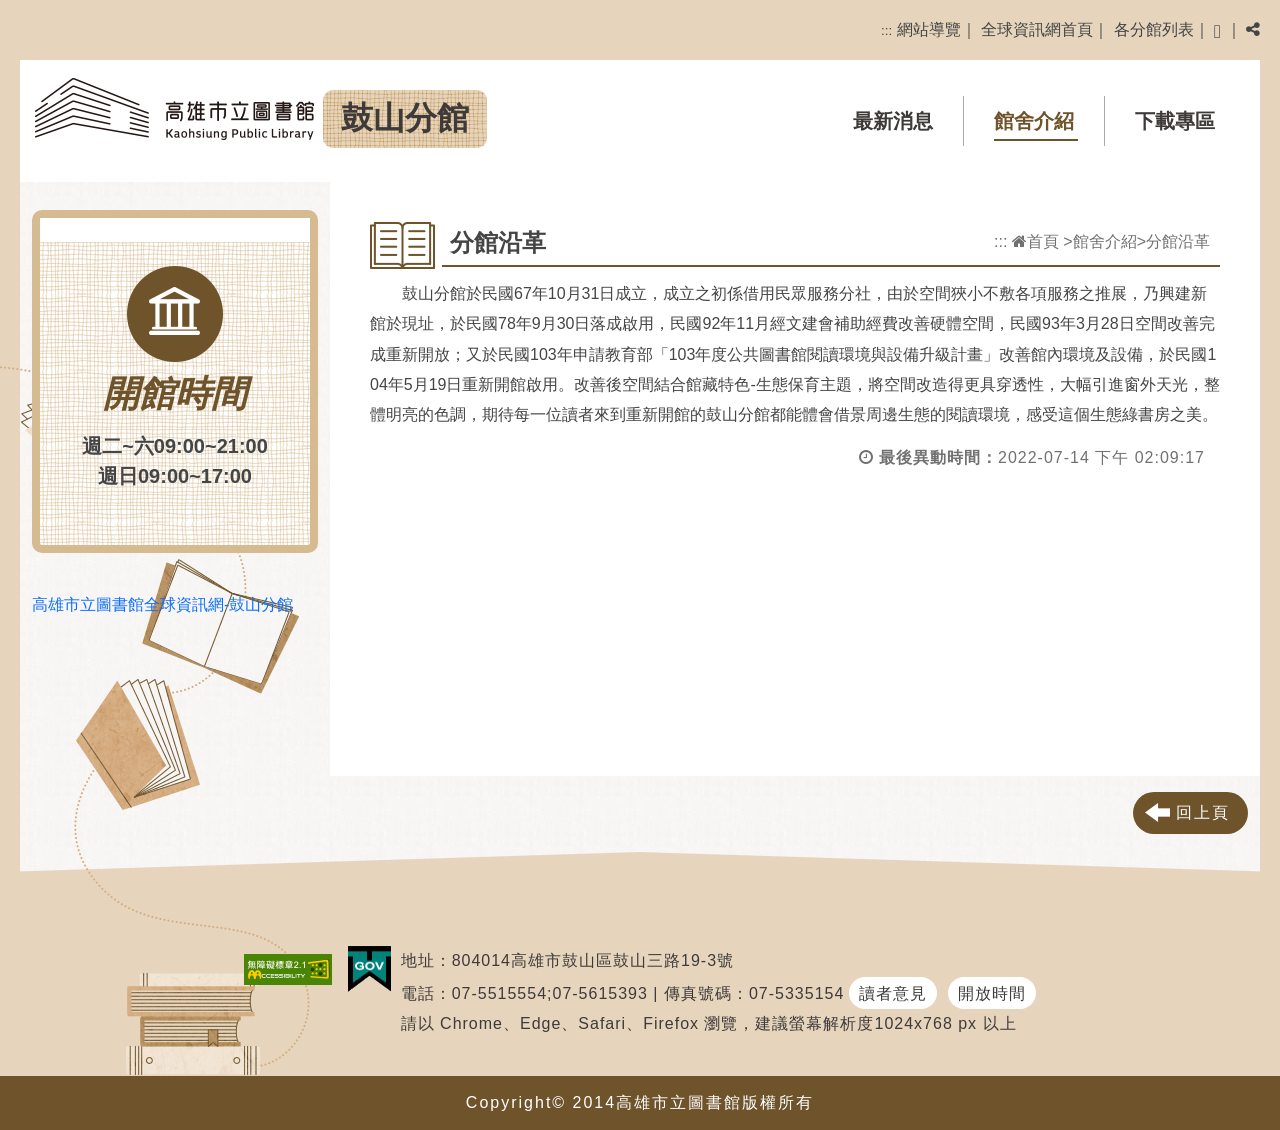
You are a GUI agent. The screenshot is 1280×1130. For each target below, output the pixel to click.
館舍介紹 (1034, 121)
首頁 (1035, 241)
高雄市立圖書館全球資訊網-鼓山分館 (162, 604)
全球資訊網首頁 (1037, 29)
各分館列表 (1154, 29)
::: (886, 30)
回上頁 (1203, 812)
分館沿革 (1178, 241)
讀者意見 (893, 993)
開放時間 (992, 993)
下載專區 (1175, 121)
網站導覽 (929, 29)
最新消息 (893, 121)
